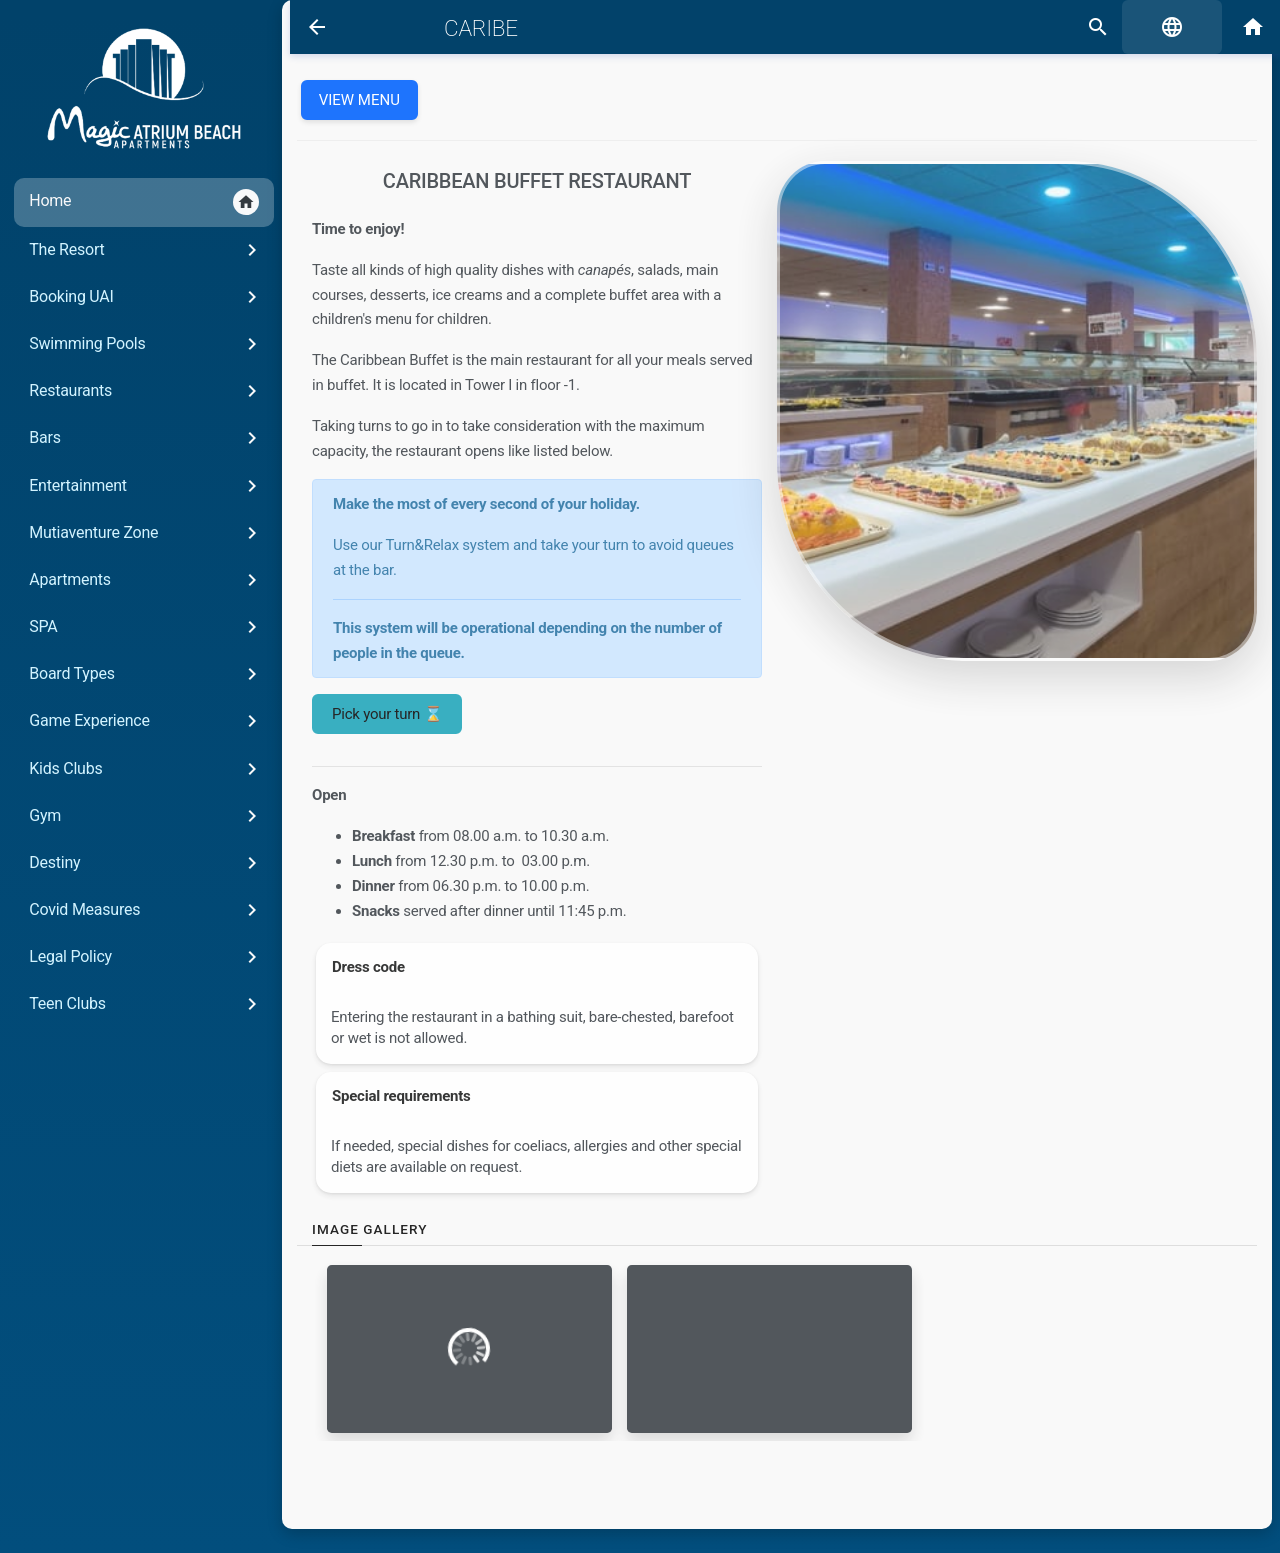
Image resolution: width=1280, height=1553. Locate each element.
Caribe (464, 28)
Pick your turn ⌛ (378, 714)
